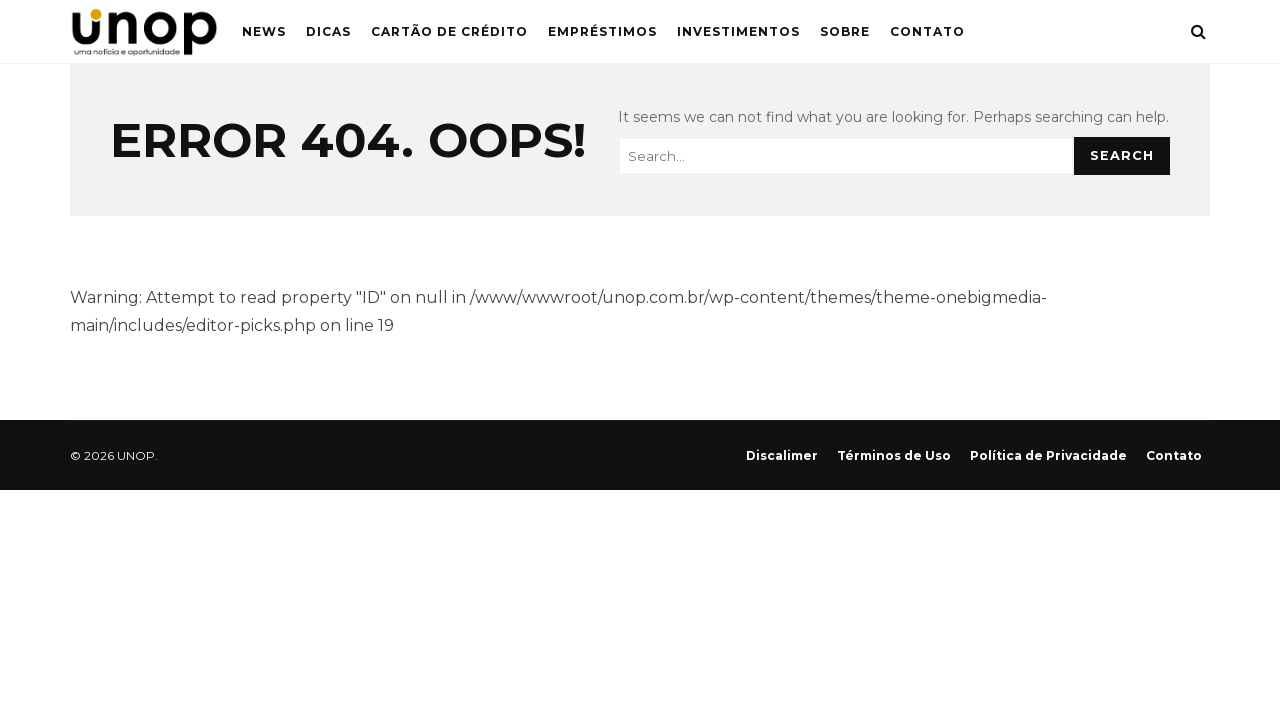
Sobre (845, 31)
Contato (927, 31)
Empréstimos (602, 31)
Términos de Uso (894, 455)
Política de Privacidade (1048, 455)
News (264, 31)
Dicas (328, 31)
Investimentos (738, 31)
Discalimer (782, 455)
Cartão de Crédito (449, 31)
